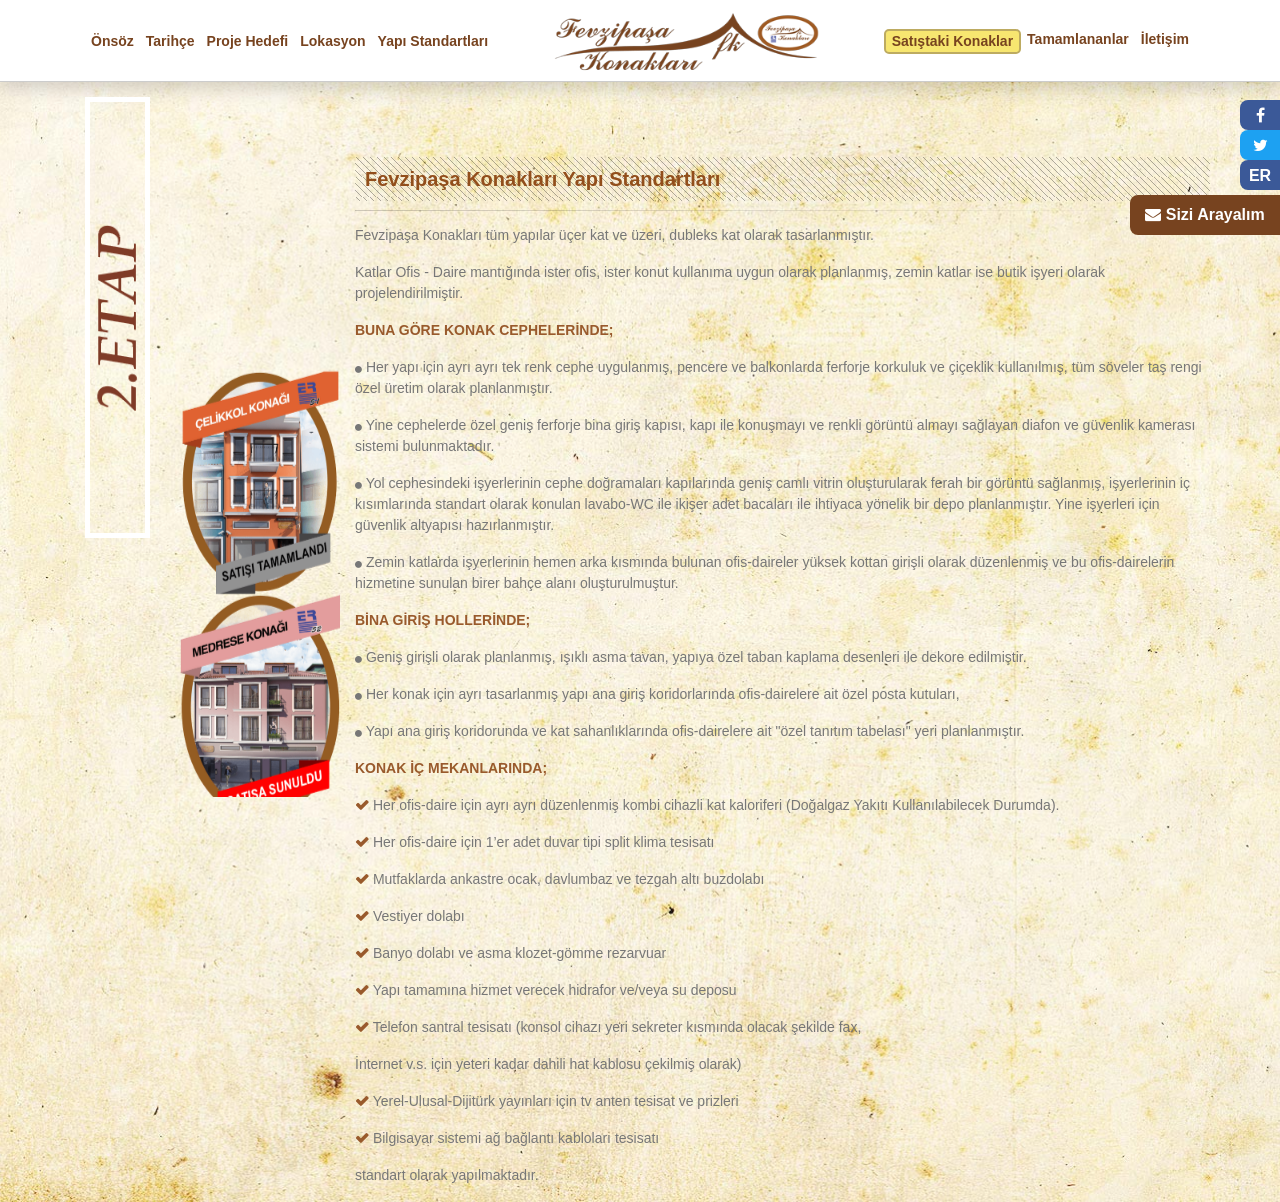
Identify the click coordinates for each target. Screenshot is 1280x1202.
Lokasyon (332, 41)
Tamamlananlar (1078, 39)
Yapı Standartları (433, 41)
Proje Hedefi (248, 41)
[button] (1260, 115)
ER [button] (1260, 175)
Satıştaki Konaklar (952, 41)
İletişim (1165, 39)
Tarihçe (170, 41)
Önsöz (112, 41)
